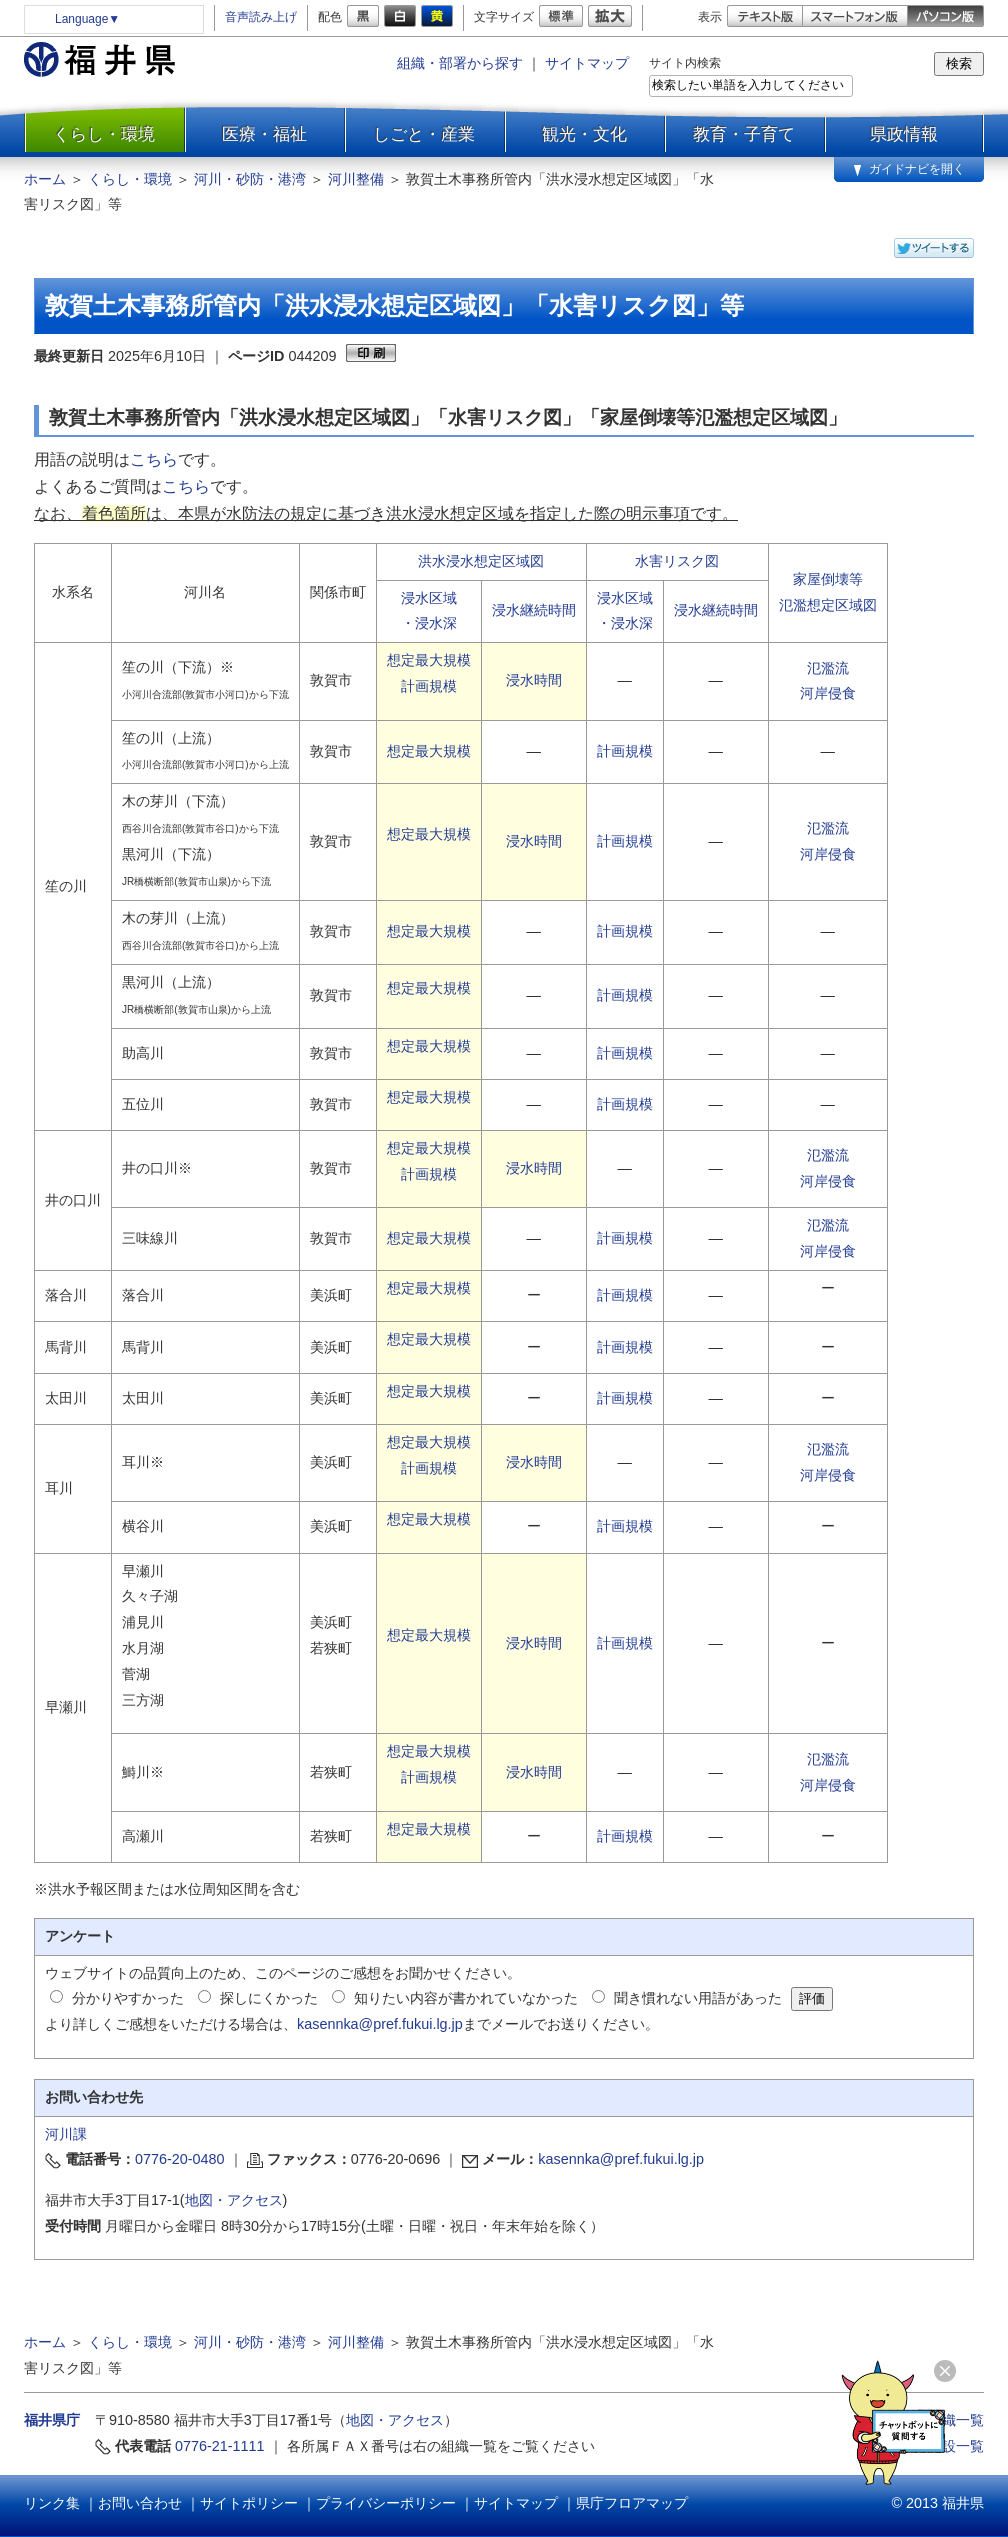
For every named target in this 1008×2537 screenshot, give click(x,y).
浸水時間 (534, 680)
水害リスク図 (677, 561)
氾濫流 (828, 668)
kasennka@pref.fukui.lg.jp (380, 2024)
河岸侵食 (828, 693)
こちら (154, 459)
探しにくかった (269, 1998)
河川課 (66, 2134)
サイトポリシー (249, 2503)
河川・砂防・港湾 (250, 179)
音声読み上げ (261, 17)
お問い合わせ (140, 2503)
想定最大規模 (429, 660)
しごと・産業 (424, 134)
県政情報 (904, 134)
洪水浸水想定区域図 (481, 561)
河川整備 (356, 179)
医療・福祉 (264, 134)
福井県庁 (52, 2420)
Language (87, 19)
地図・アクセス (234, 2200)
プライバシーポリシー (386, 2503)
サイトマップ (587, 63)
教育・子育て (744, 134)
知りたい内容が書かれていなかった (466, 1998)
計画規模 (429, 686)
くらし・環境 (104, 134)
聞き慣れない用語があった (698, 1998)
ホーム (45, 179)
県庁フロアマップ (632, 2503)
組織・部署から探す (460, 63)
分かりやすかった (128, 1998)
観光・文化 (584, 134)
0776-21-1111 (220, 2446)
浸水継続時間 (534, 610)
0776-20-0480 (180, 2159)
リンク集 (52, 2503)
